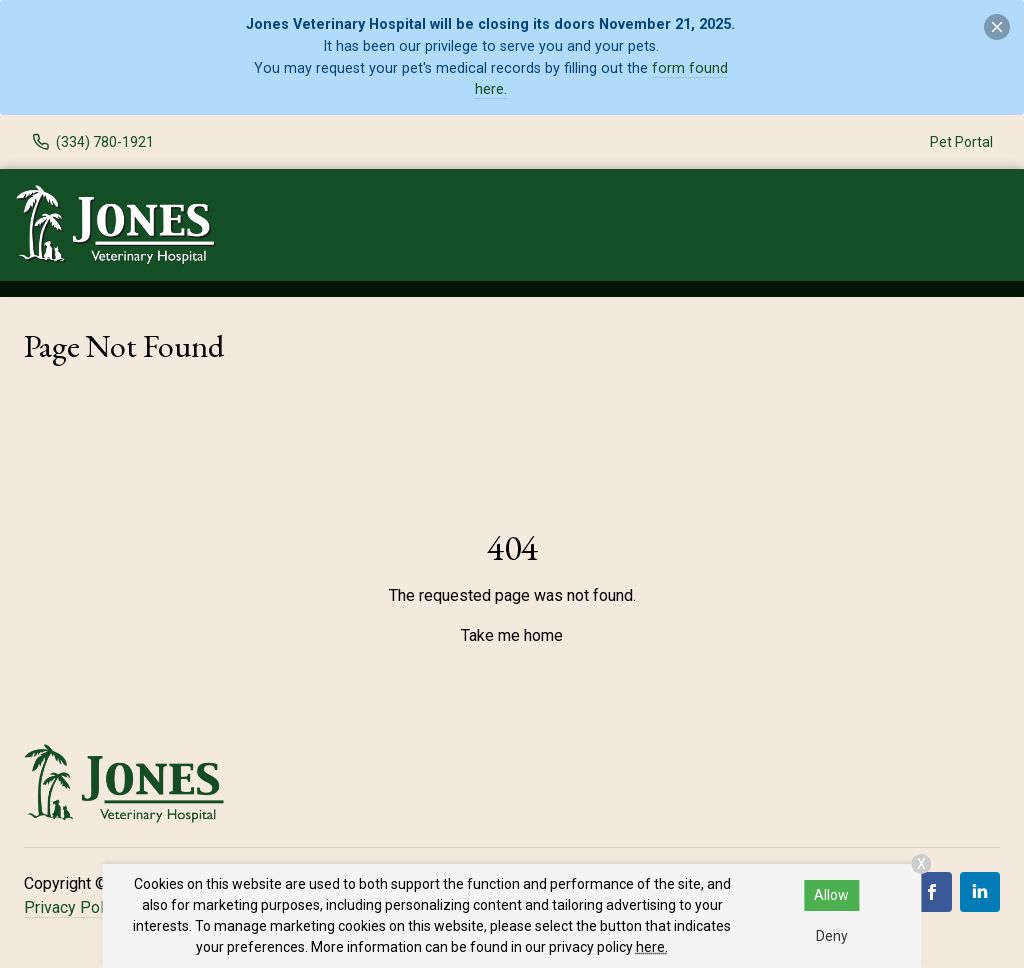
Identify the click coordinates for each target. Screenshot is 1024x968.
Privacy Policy (74, 907)
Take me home (512, 635)
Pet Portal (961, 142)
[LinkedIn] (980, 892)
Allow (831, 895)
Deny (832, 936)
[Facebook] (932, 892)
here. (652, 947)
